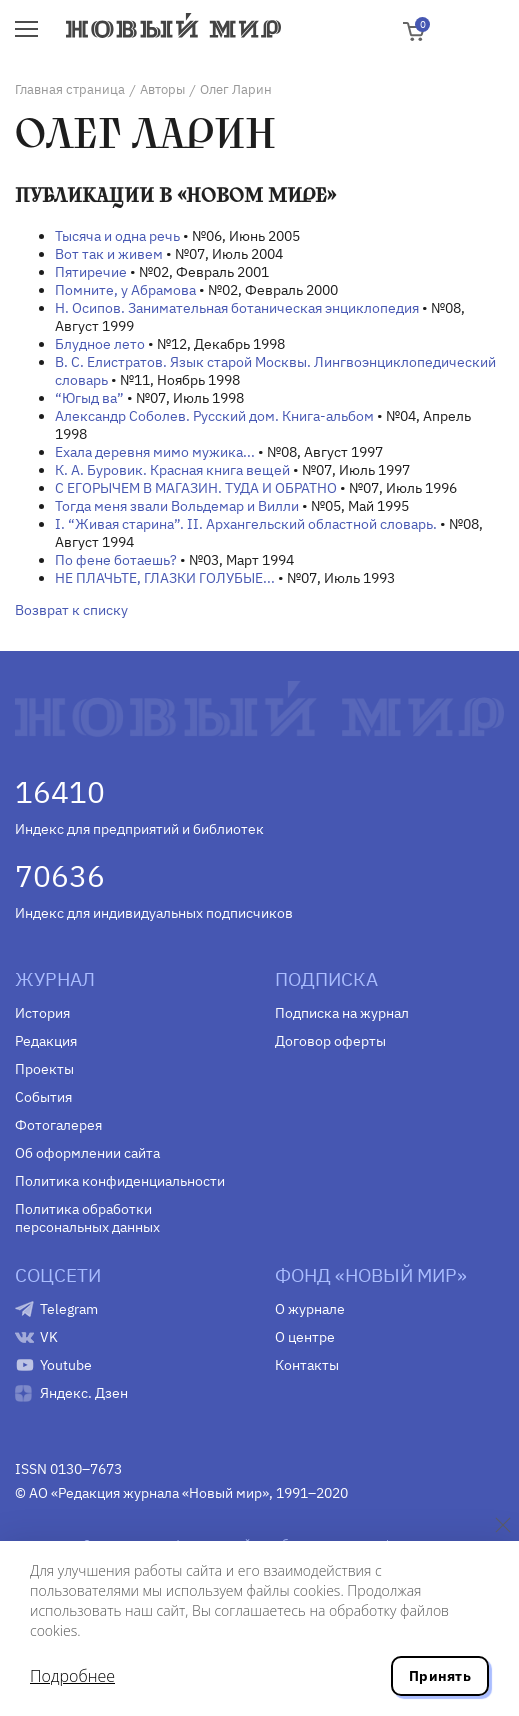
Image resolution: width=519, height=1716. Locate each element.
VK (49, 1337)
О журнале (310, 1309)
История (42, 1013)
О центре (305, 1337)
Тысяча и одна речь (117, 236)
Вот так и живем (109, 254)
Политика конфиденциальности (120, 1181)
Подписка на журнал (342, 1013)
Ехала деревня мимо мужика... (155, 452)
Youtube (66, 1365)
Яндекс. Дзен (84, 1393)
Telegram (69, 1309)
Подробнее (72, 1676)
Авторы (162, 89)
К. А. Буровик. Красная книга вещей (172, 470)
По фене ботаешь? (116, 560)
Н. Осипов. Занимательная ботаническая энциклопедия (237, 308)
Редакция (46, 1041)
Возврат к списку (71, 610)
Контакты (307, 1365)
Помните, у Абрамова (125, 290)
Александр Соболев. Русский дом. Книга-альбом (214, 416)
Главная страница (70, 89)
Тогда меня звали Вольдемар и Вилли (177, 506)
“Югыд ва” (89, 398)
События (43, 1097)
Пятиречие (91, 272)
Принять (440, 1676)
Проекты (44, 1069)
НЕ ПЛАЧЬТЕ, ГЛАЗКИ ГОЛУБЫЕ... (165, 578)
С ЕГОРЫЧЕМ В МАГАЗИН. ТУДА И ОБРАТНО (196, 488)
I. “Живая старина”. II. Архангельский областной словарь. (246, 524)
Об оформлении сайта (87, 1153)
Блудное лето (100, 344)
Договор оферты (330, 1041)
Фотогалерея (58, 1125)
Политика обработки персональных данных (87, 1218)
